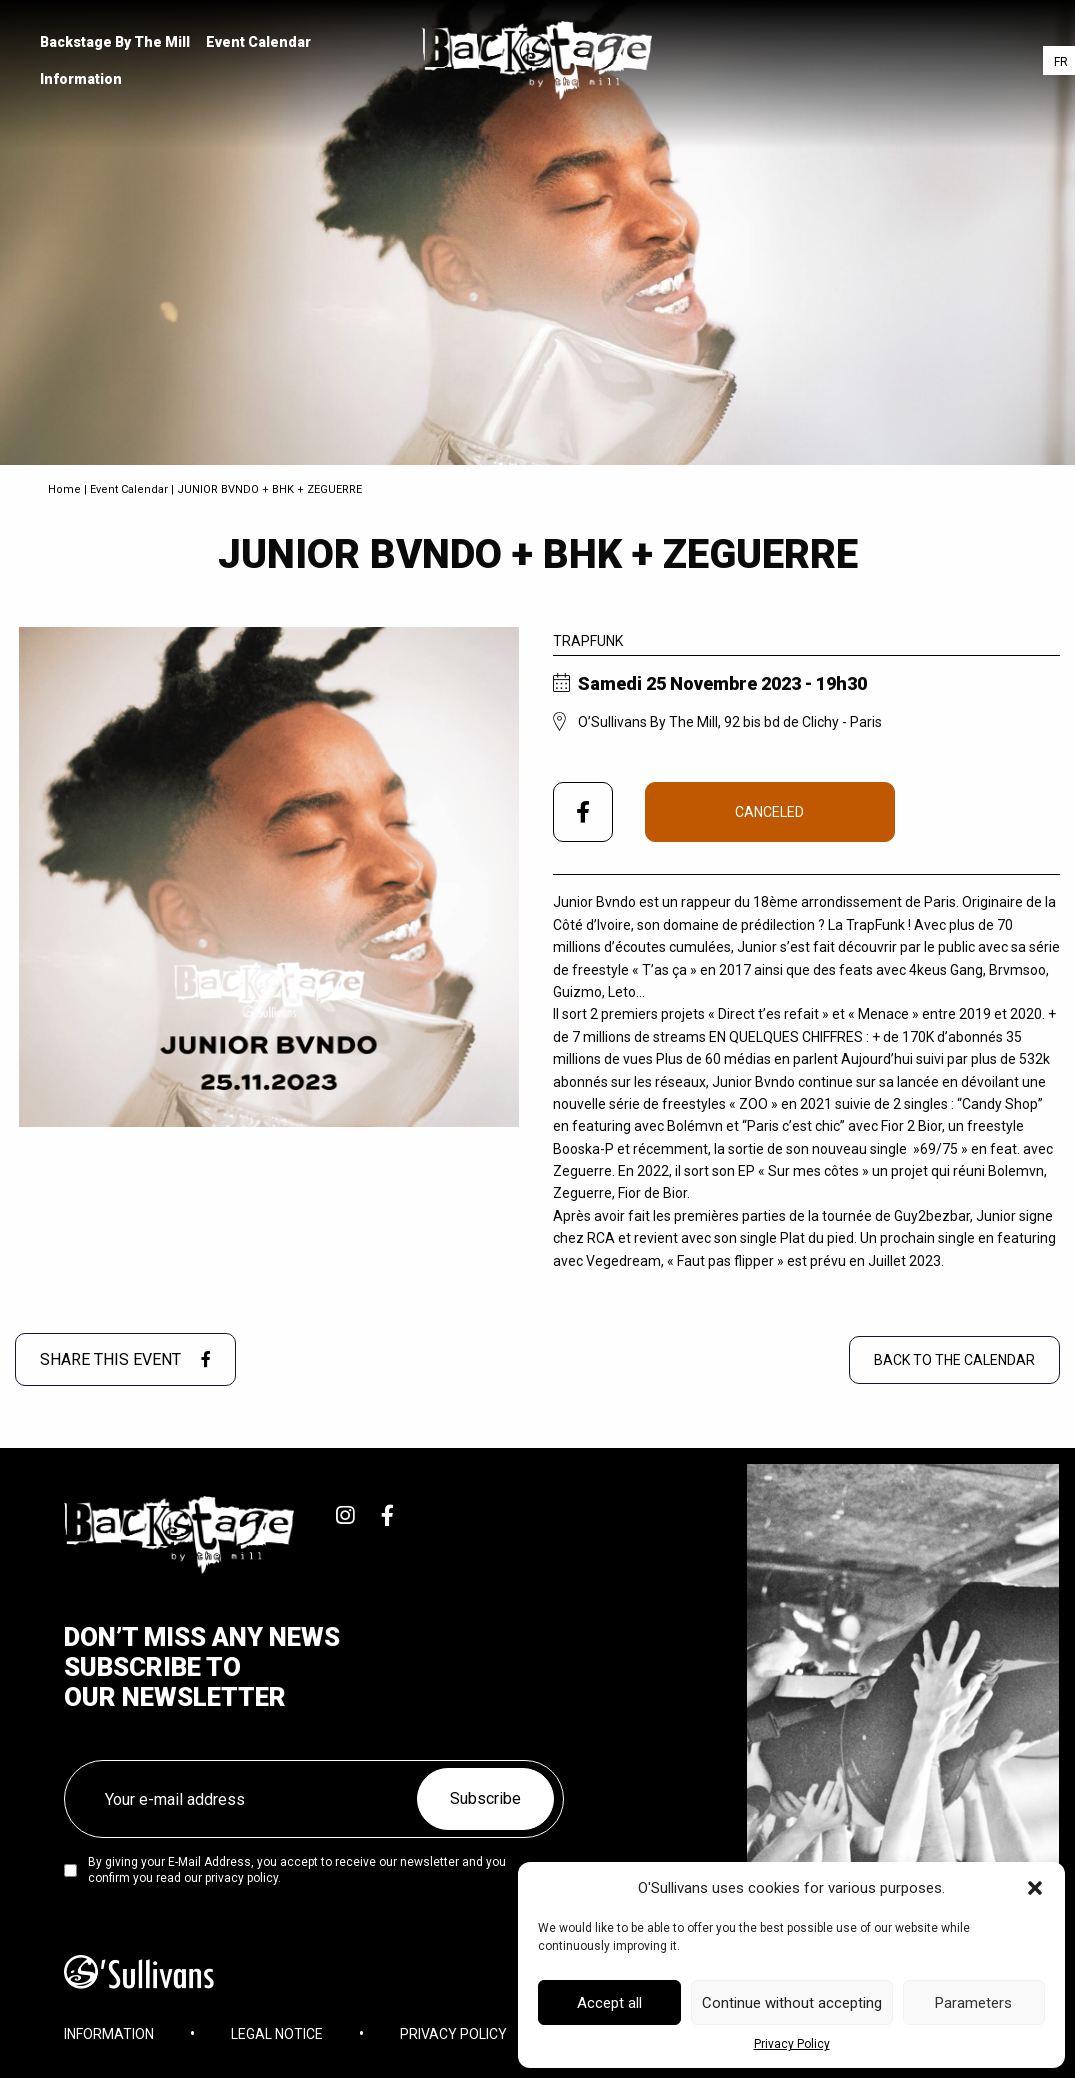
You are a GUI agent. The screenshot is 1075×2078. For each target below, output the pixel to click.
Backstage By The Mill (115, 42)
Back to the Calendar (954, 1360)
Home (64, 489)
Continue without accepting (792, 2003)
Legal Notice (277, 2034)
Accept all (609, 2003)
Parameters (973, 2003)
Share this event (125, 1359)
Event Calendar (258, 42)
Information (81, 79)
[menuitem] (115, 42)
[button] (1035, 1888)
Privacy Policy (792, 2044)
